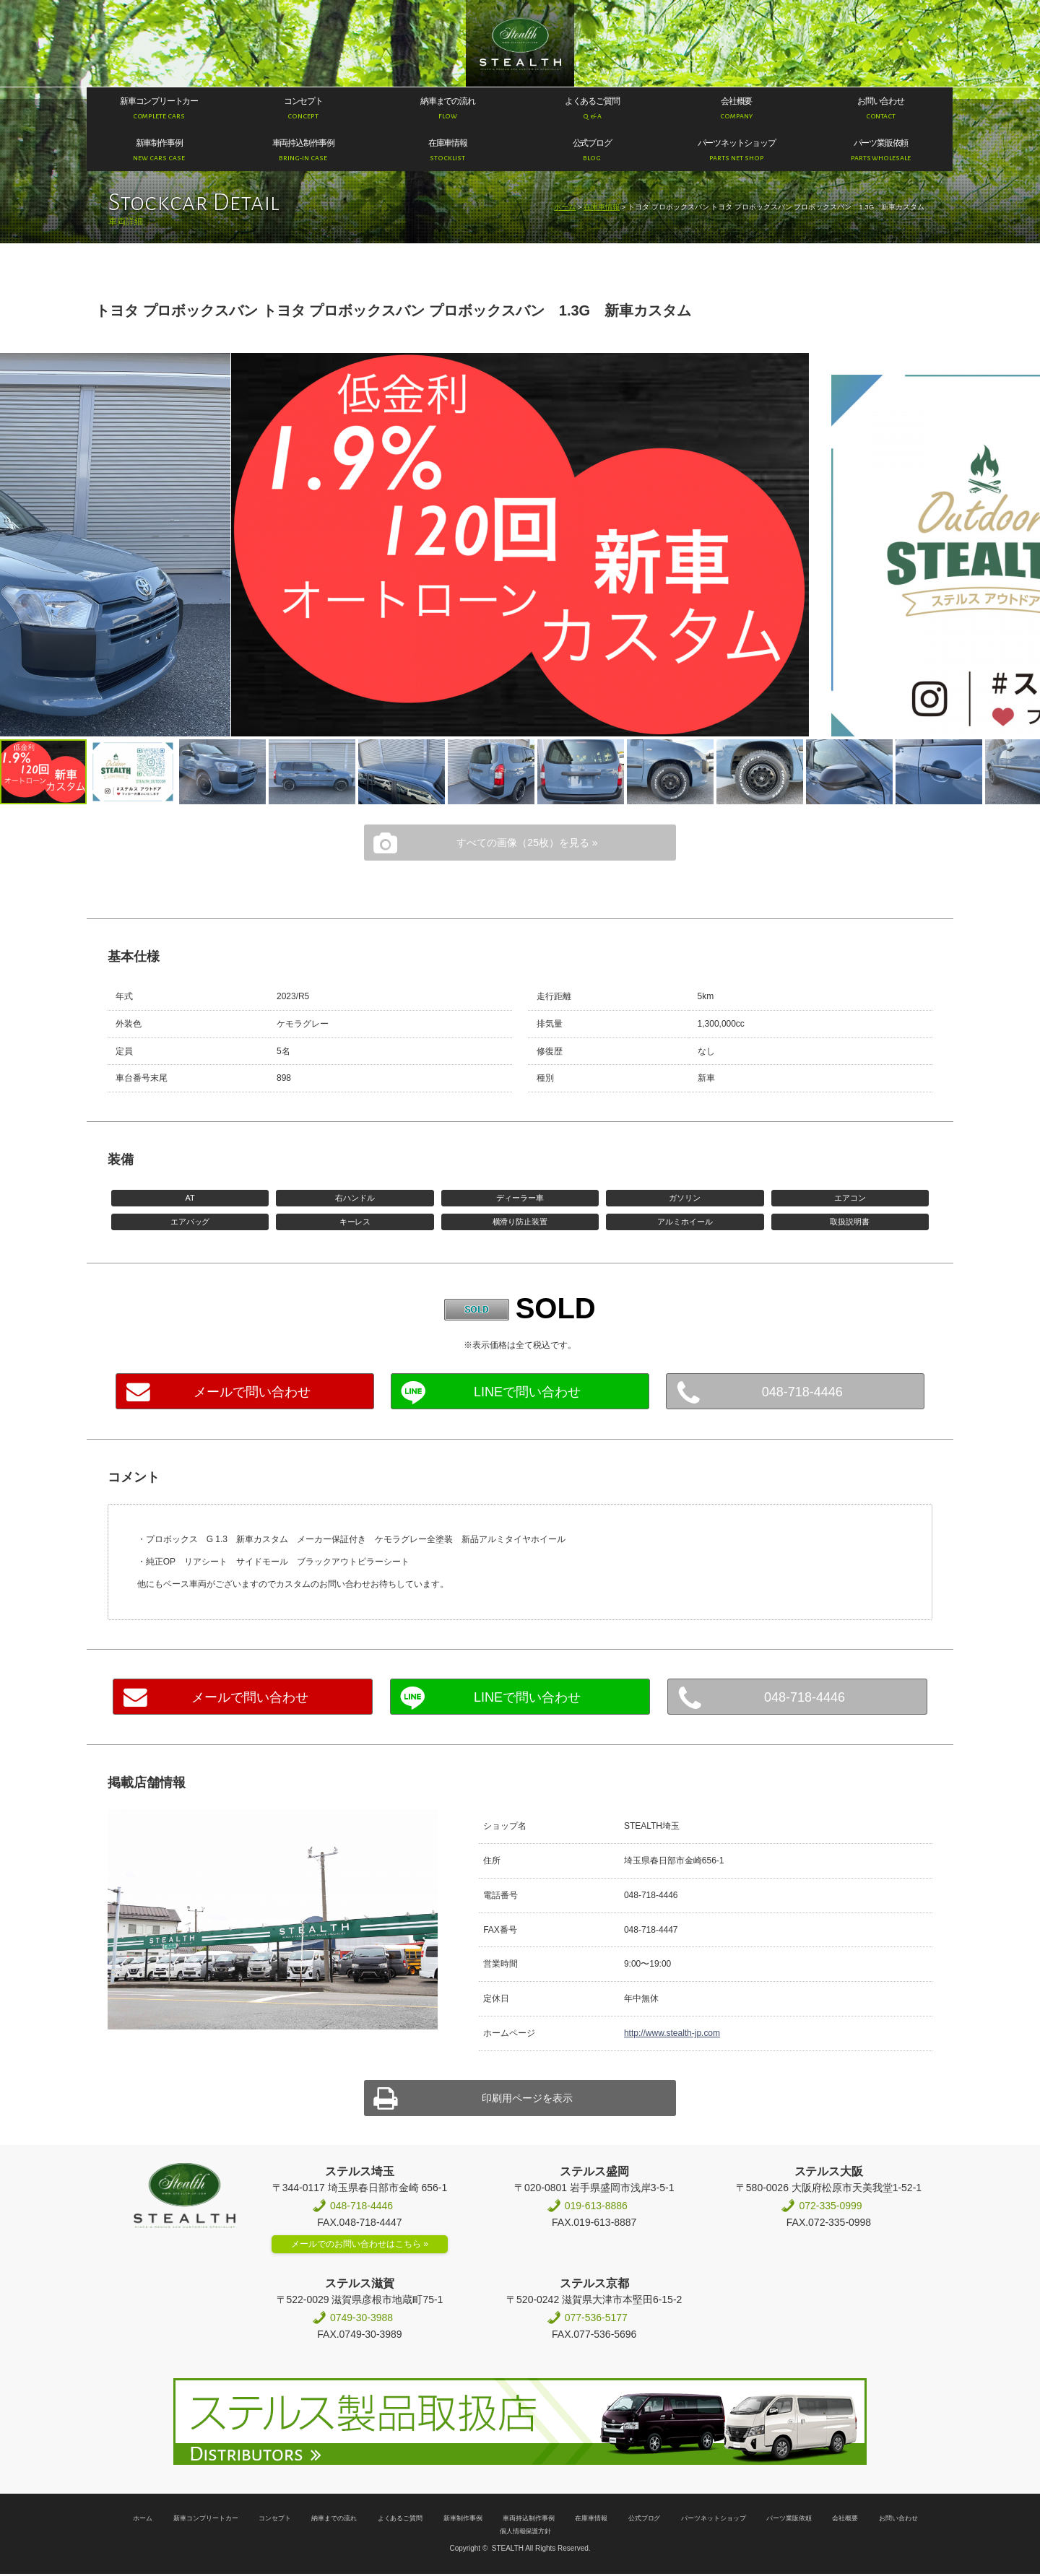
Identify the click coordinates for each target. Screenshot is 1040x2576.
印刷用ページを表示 (527, 2096)
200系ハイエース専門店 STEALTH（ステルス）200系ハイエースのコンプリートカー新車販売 (520, 44)
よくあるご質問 (400, 2516)
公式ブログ (644, 2516)
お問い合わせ (898, 2516)
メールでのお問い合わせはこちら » (359, 2242)
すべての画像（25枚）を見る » (526, 841)
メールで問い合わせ (252, 1390)
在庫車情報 (602, 207)
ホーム (565, 207)
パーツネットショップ (713, 2516)
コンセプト (275, 2516)
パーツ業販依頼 (789, 2516)
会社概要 (845, 2516)
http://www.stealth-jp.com (672, 2032)
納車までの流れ (334, 2516)
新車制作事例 (462, 2516)
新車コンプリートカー (205, 2516)
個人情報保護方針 (526, 2529)
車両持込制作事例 (529, 2516)
